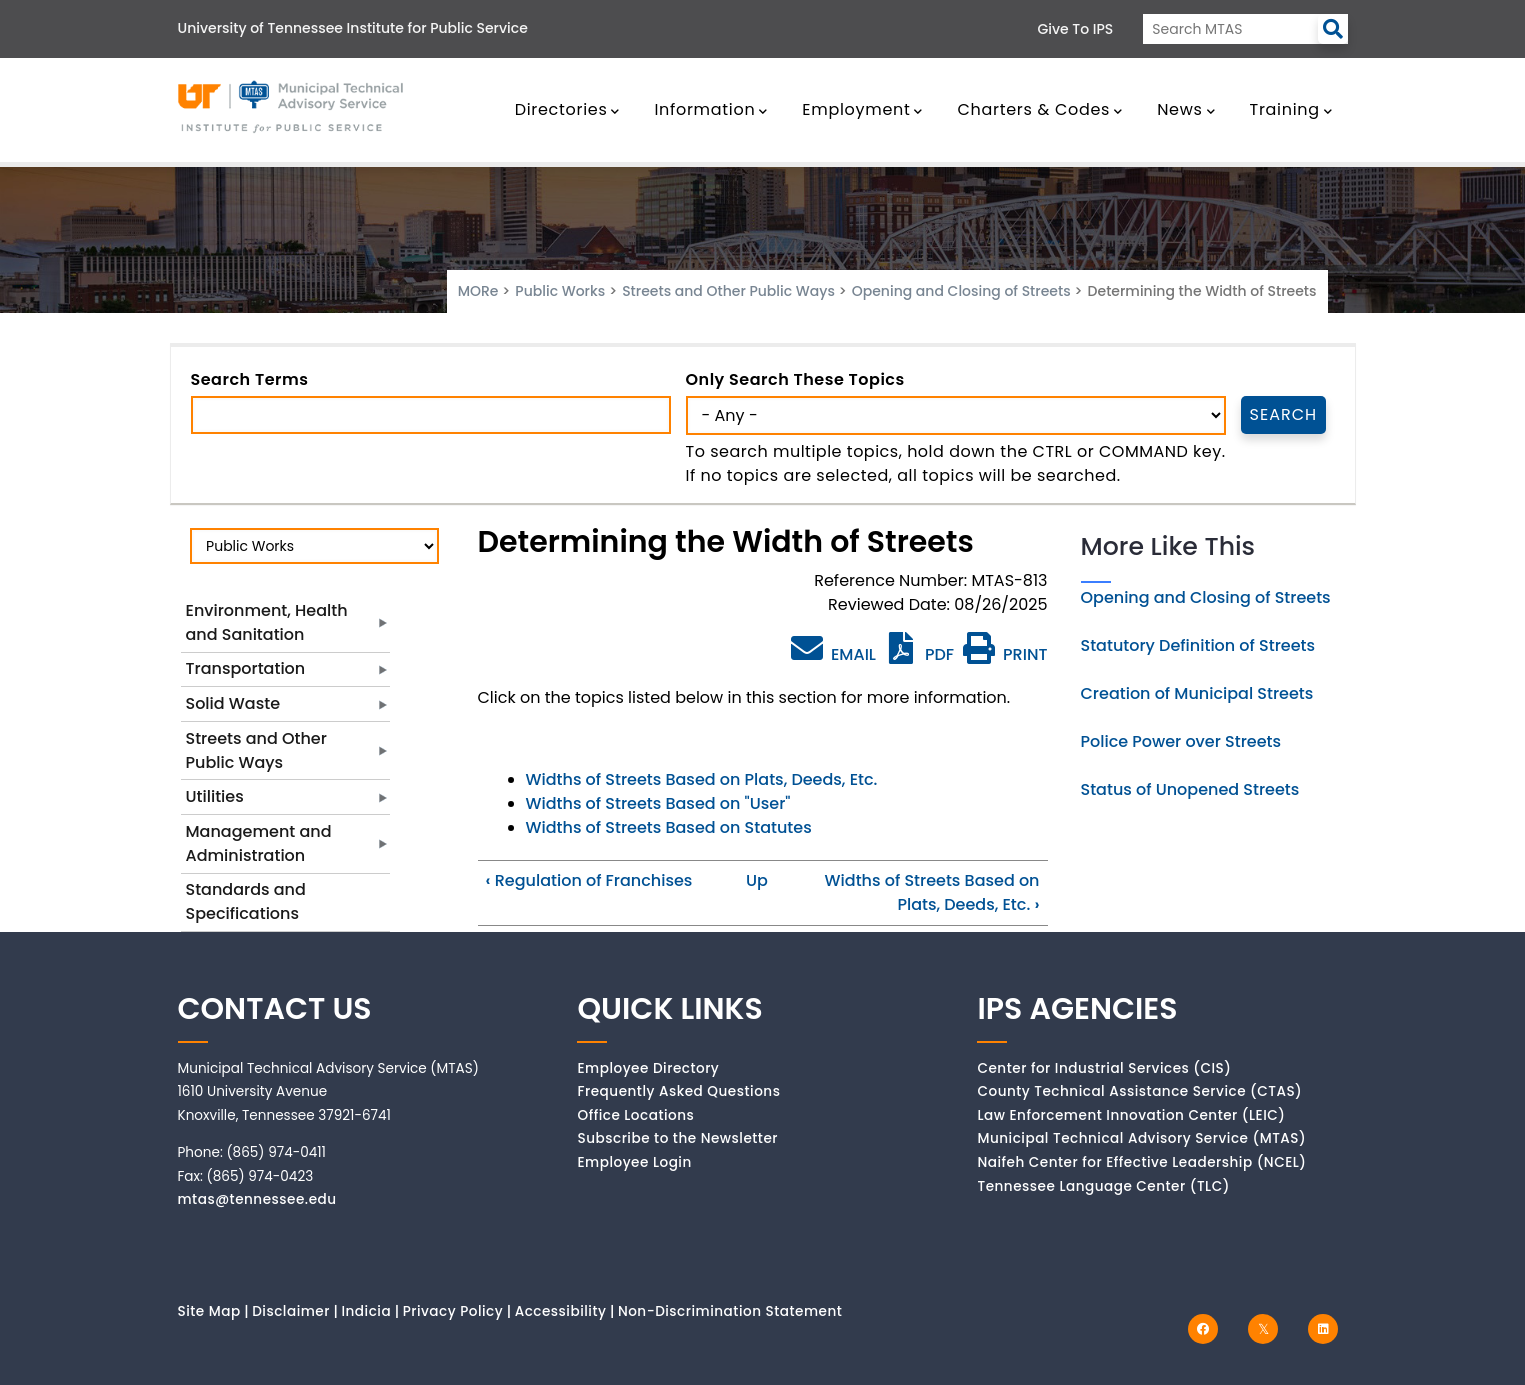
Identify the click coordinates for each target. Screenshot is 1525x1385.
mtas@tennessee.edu (257, 1199)
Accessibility (561, 1311)
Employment (862, 109)
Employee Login (634, 1162)
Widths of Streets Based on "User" (658, 803)
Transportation (246, 668)
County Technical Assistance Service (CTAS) (1139, 1091)
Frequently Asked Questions (678, 1091)
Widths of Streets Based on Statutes (669, 827)
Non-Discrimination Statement (730, 1311)
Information (711, 109)
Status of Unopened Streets (1190, 789)
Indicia (366, 1311)
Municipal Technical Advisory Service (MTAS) (1141, 1138)
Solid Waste (233, 703)
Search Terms (250, 379)
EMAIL (833, 649)
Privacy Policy (453, 1311)
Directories (568, 109)
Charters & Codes (1039, 109)
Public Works (560, 291)
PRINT (1005, 654)
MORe (478, 291)
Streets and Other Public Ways (728, 291)
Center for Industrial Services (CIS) (1104, 1068)
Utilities (215, 796)
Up (757, 880)
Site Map (209, 1311)
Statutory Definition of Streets (1198, 645)
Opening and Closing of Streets (961, 291)
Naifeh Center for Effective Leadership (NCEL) (1141, 1162)
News (1186, 109)
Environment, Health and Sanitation (267, 622)
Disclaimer (291, 1311)
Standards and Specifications (246, 901)
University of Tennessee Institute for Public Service (353, 28)
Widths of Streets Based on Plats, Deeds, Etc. (702, 779)
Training (1291, 109)
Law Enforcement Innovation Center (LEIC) (1131, 1115)
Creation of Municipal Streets (1197, 693)
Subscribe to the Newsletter (677, 1138)
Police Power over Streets (1181, 741)
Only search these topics (795, 379)
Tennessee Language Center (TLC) (1103, 1186)
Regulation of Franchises (589, 880)
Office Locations (635, 1115)
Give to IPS (1076, 29)
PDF (919, 654)
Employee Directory (648, 1068)
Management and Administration (259, 843)
